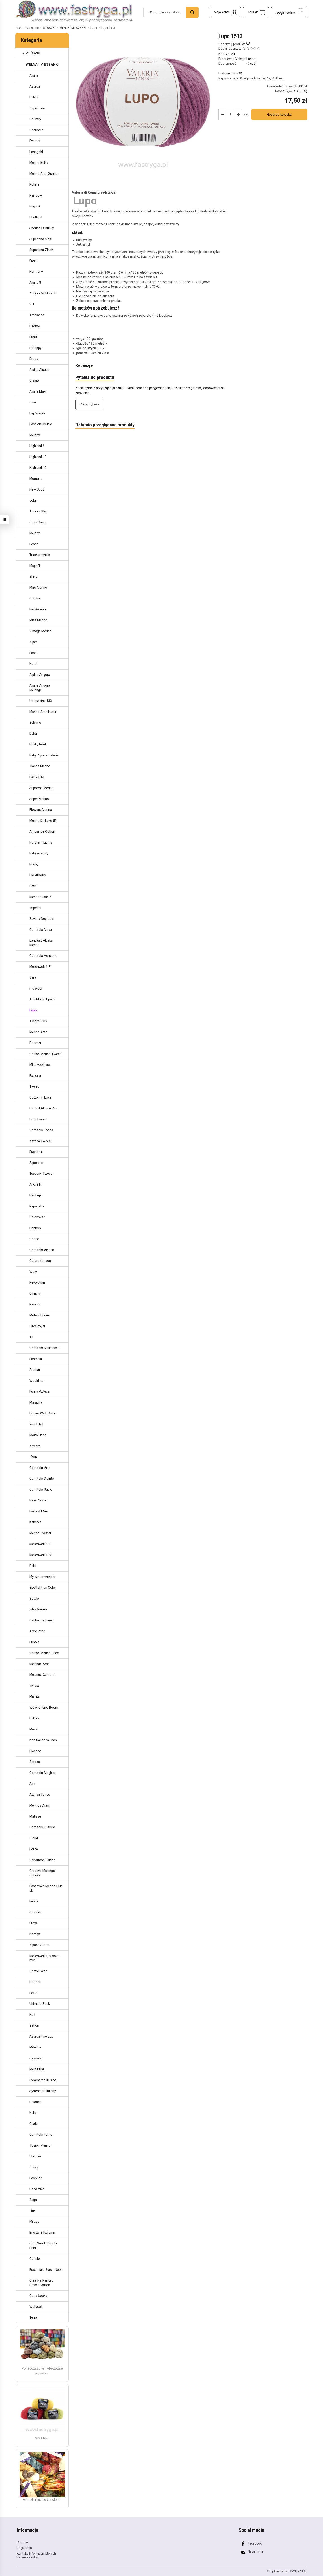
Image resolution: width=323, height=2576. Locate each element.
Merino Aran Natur (42, 712)
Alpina (33, 75)
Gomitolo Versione (43, 956)
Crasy (33, 2167)
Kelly (32, 2113)
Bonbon (35, 1228)
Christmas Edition (42, 1860)
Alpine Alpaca (39, 370)
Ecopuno (35, 2178)
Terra (33, 2317)
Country (35, 119)
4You (33, 1457)
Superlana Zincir (41, 250)
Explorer (35, 1076)
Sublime (35, 723)
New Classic (38, 1500)
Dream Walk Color (42, 1413)
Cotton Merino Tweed (45, 1054)
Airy (32, 1784)
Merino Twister (40, 1533)
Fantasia (35, 1359)
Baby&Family (38, 853)
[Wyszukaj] (192, 12)
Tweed (34, 1086)
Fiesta (33, 1901)
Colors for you (40, 1261)
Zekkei (34, 2025)
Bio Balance (38, 609)
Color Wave (37, 522)
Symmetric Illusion (43, 2080)
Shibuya (35, 2156)
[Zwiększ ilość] (222, 114)
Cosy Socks (38, 2296)
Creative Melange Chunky (42, 1873)
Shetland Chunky (41, 228)
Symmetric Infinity (42, 2091)
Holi (32, 2015)
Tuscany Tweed (40, 1174)
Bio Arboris (37, 875)
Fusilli (33, 337)
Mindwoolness (40, 1065)
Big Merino (37, 413)
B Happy (35, 348)
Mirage (34, 2222)
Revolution (37, 1282)
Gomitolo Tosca (41, 1130)
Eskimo (34, 326)
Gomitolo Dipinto (41, 1479)
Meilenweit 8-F (40, 1544)
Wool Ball (36, 1424)
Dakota (34, 1718)
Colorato (35, 1912)
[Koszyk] (256, 12)
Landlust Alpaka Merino (41, 942)
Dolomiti (35, 2102)
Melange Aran (39, 1664)
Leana (33, 544)
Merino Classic (40, 897)
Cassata (35, 2058)
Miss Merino (38, 620)
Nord (33, 664)
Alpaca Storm (39, 1945)
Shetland (35, 217)
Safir (32, 886)
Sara (32, 977)
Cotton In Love (40, 1097)
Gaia (32, 402)
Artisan (34, 1370)
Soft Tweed (38, 1119)
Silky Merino (38, 1609)
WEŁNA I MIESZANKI (42, 64)
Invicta (34, 1686)
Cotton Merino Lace (44, 1653)
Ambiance (36, 315)
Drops (33, 359)
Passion (35, 1304)
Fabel (33, 653)
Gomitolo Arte (39, 1468)
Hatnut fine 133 (40, 701)
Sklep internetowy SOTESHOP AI (286, 2571)
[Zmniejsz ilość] (238, 114)
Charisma (36, 130)
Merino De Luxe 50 (43, 821)
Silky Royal (37, 1326)
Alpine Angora (39, 675)
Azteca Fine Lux (41, 2036)
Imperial (35, 908)
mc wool (35, 988)
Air (31, 1337)
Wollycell (35, 2307)
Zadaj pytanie (89, 404)
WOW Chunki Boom (43, 1707)
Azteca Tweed (40, 1141)
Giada (33, 2124)
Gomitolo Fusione (42, 1827)
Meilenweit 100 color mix (44, 1958)
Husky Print (37, 744)
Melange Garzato (42, 1675)
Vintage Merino (40, 631)
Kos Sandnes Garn (43, 1740)
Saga (33, 2200)
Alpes (33, 642)
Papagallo (36, 1206)
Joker (33, 500)
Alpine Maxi (37, 391)
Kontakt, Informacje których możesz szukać (36, 2555)
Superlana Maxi (40, 239)
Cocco (34, 1239)
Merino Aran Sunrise (44, 174)
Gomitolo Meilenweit (44, 1348)
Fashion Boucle (40, 424)
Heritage (35, 1195)
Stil (31, 304)
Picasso (35, 1751)
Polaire (34, 184)
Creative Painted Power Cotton (41, 2282)
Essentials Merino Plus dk (46, 1888)
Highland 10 (37, 457)
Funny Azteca (39, 1391)
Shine (33, 577)
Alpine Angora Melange (39, 687)
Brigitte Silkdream (42, 2233)
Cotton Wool (38, 1971)
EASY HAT (37, 777)
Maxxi (33, 1729)
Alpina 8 (35, 283)
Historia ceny (230, 73)
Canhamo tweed (41, 1620)
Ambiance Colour (42, 831)
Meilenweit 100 (40, 1555)
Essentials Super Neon (46, 2270)
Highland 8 (37, 446)
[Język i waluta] (289, 12)
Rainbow (35, 195)
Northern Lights (40, 842)
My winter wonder (42, 1577)
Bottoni (34, 1982)
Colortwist (37, 1217)
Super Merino (39, 799)
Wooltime (36, 1381)
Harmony (36, 272)
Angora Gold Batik (42, 293)
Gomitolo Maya (40, 930)
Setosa (34, 1762)
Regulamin (24, 2548)
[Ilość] (230, 114)
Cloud (33, 1838)
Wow (33, 1272)
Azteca (34, 86)
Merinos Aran (39, 1805)
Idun (32, 2211)
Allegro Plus (38, 1021)
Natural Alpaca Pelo (43, 1108)
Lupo (33, 1010)
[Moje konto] (225, 12)
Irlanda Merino (39, 766)
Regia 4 (34, 206)
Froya (33, 1923)
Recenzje (84, 365)
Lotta (33, 1993)
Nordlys (35, 1934)
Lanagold (36, 152)
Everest (34, 141)
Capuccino (37, 108)
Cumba (34, 598)
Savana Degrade (41, 919)
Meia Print (36, 2069)
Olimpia (34, 1293)
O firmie (22, 2542)
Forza (33, 1849)
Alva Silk (35, 1185)
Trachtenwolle (39, 555)
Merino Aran (38, 1032)
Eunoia (34, 1642)
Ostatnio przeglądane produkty (105, 424)
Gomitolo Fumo (40, 2134)
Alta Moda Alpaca (42, 999)
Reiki (32, 1566)
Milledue (35, 2047)
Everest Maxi (38, 1511)
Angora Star (38, 511)
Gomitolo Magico (42, 1773)
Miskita (34, 1696)
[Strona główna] (74, 11)
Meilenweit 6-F (40, 967)
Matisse (35, 1816)
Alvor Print (37, 1631)
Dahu (33, 734)
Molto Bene (37, 1435)
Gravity (34, 380)
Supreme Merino (41, 788)
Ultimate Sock (39, 2004)
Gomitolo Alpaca (41, 1250)
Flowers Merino (40, 810)
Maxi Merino (38, 588)
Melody (34, 435)
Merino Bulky (38, 163)
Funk (32, 261)
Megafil (34, 566)
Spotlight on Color (42, 1587)
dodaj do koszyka (279, 114)
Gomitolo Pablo (40, 1490)
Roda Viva (36, 2189)
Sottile (34, 1598)
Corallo (34, 2259)
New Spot (36, 489)
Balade (34, 97)
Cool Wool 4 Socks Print (43, 2245)
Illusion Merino (40, 2145)
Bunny (33, 864)
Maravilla (35, 1402)
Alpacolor (36, 1163)
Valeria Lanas (245, 59)
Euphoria (35, 1152)
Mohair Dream (39, 1315)
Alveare (34, 1446)
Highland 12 (37, 468)
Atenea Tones (39, 1795)
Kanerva (35, 1522)
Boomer (35, 1043)
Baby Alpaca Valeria (44, 755)
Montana (35, 479)
